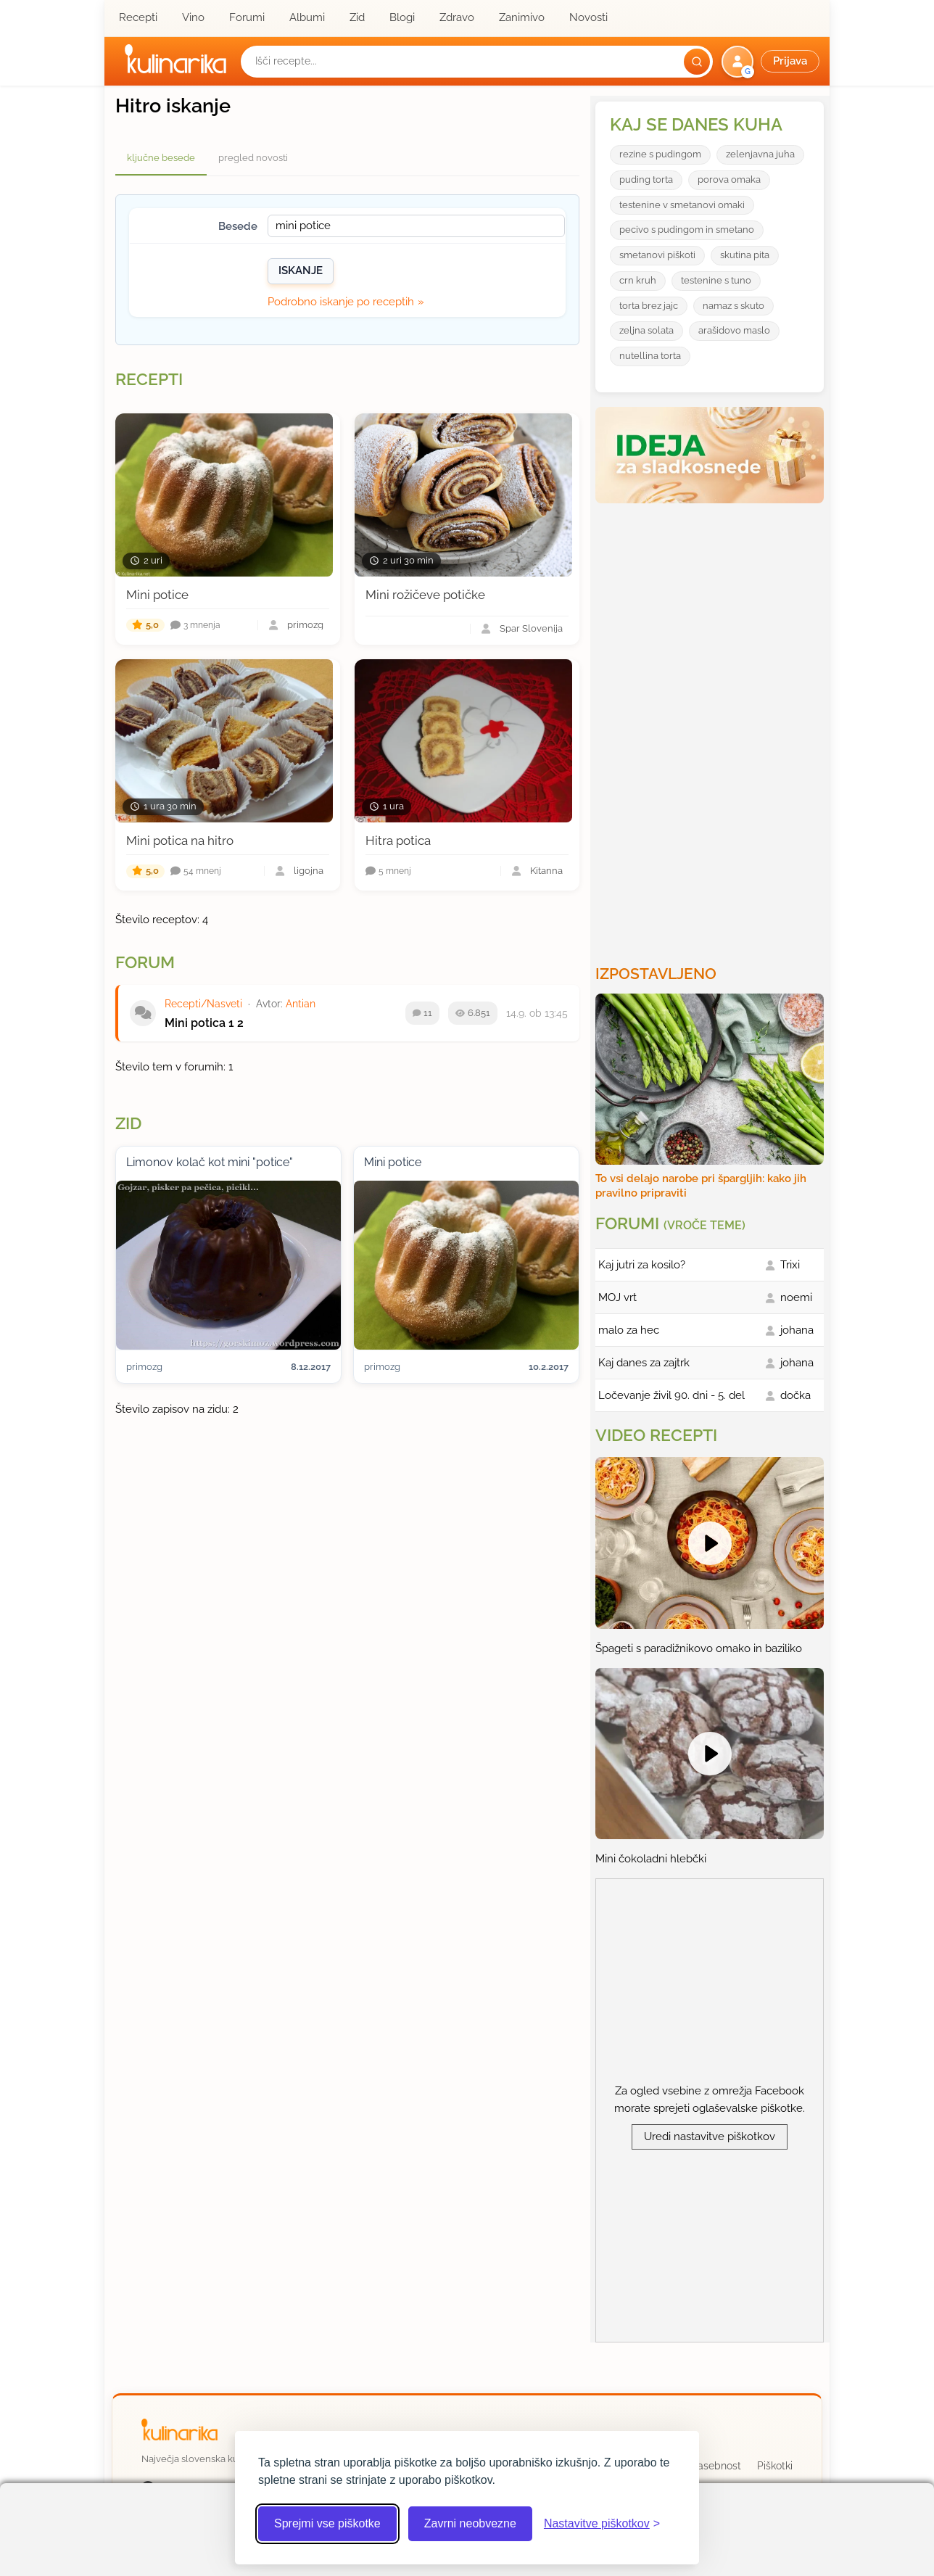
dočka (795, 1395)
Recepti (138, 17)
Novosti (588, 17)
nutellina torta (650, 355)
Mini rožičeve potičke (425, 594)
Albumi (307, 17)
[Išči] (697, 62)
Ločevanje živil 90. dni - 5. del (671, 1395)
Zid (357, 17)
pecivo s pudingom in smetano (686, 229)
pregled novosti (253, 157)
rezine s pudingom (660, 154)
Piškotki (775, 2466)
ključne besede (161, 157)
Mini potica (195, 1023)
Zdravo (456, 17)
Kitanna (546, 871)
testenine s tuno (716, 280)
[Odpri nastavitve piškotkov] (602, 2523)
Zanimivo (522, 17)
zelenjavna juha (760, 154)
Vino (193, 17)
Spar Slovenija (531, 629)
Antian (300, 1004)
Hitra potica (398, 840)
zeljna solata (646, 330)
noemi (796, 1297)
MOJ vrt (617, 1297)
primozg (305, 625)
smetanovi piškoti (657, 254)
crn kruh (637, 280)
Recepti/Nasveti (203, 1004)
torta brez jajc (648, 305)
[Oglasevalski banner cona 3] (711, 728)
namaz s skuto (733, 305)
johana (797, 1330)
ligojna (308, 871)
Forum (145, 962)
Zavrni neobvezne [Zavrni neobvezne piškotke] (470, 2523)
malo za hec (628, 1330)
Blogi (402, 17)
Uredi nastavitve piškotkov (709, 2136)
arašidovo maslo (734, 330)
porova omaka (729, 179)
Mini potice (157, 594)
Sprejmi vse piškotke (327, 2523)
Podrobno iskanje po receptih (341, 301)
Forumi (247, 17)
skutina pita (744, 254)
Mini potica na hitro (179, 840)
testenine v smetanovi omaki (682, 204)
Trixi (790, 1264)
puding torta (646, 179)
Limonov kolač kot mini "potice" (209, 1162)
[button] (772, 62)
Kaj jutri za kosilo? (641, 1264)
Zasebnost (716, 2466)
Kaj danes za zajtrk (644, 1362)
